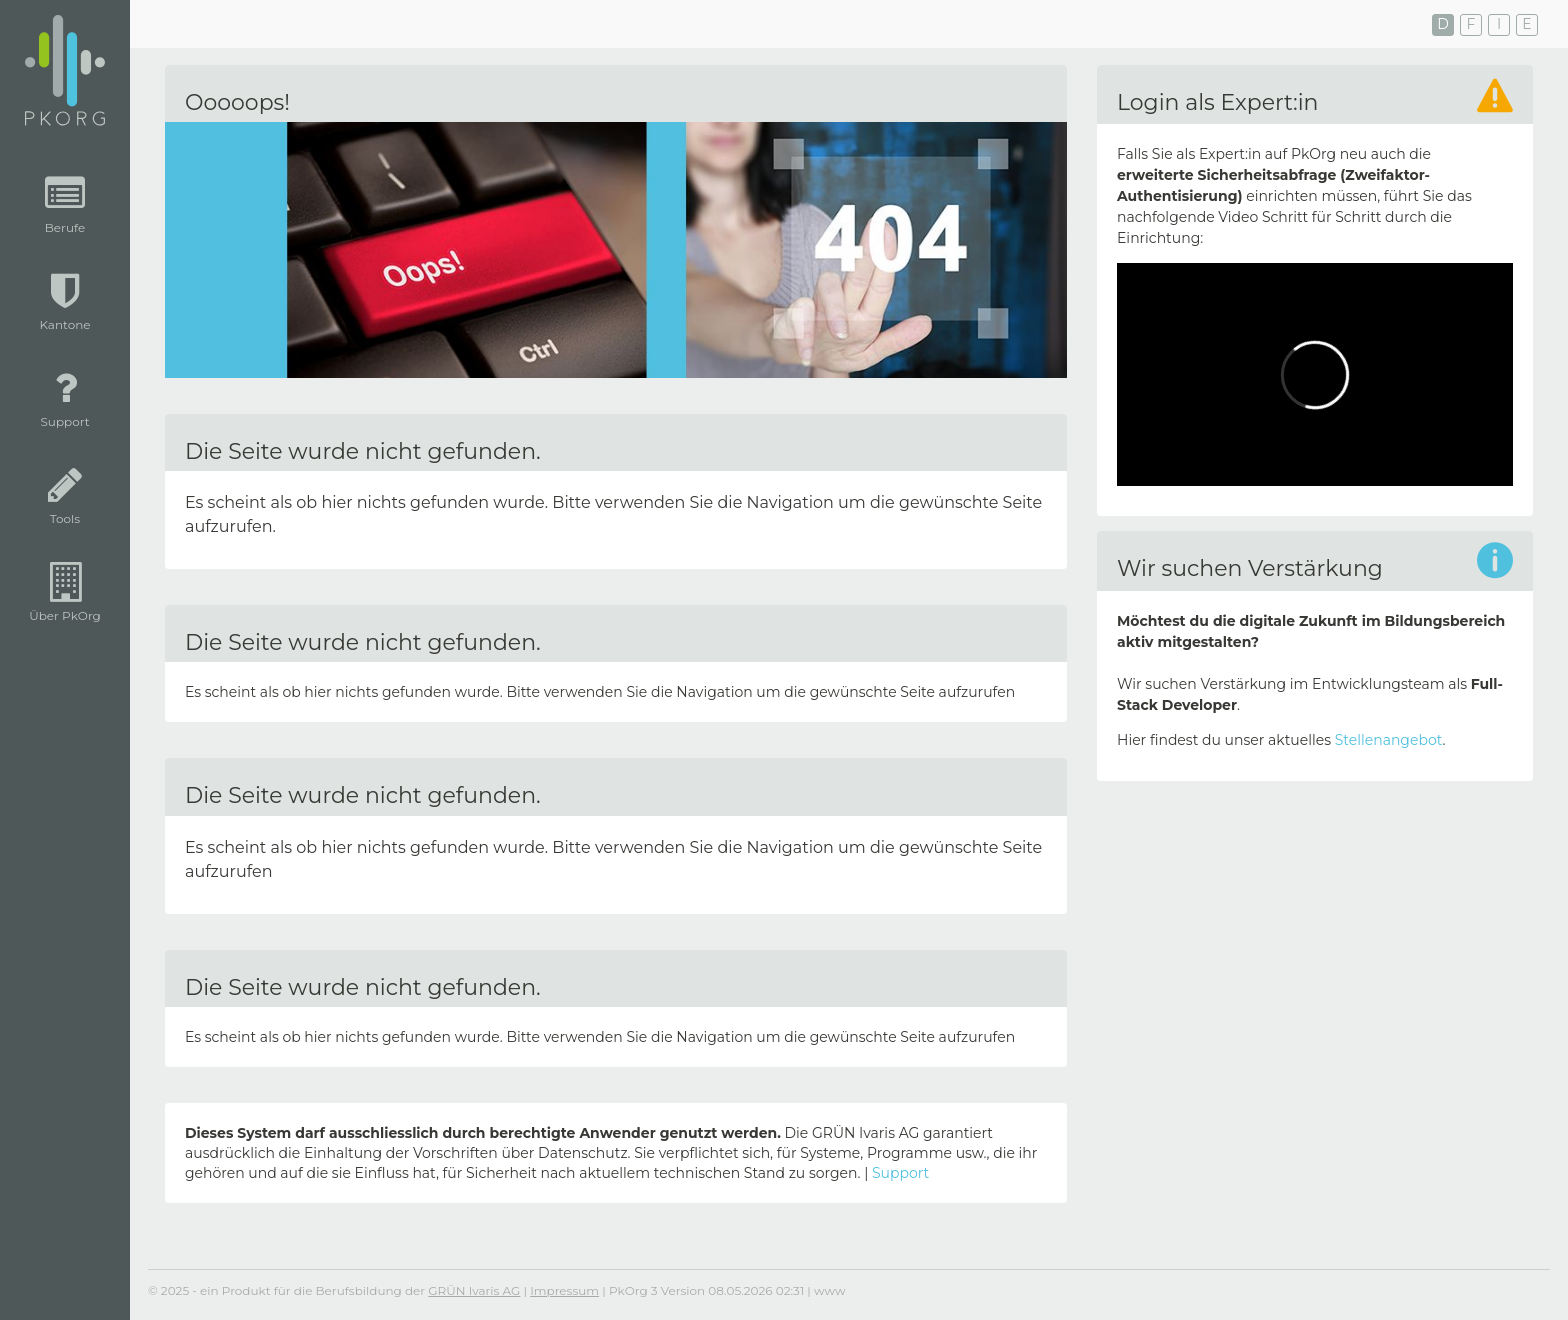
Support (900, 1173)
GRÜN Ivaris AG (474, 1290)
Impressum (564, 1290)
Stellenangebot (1389, 740)
